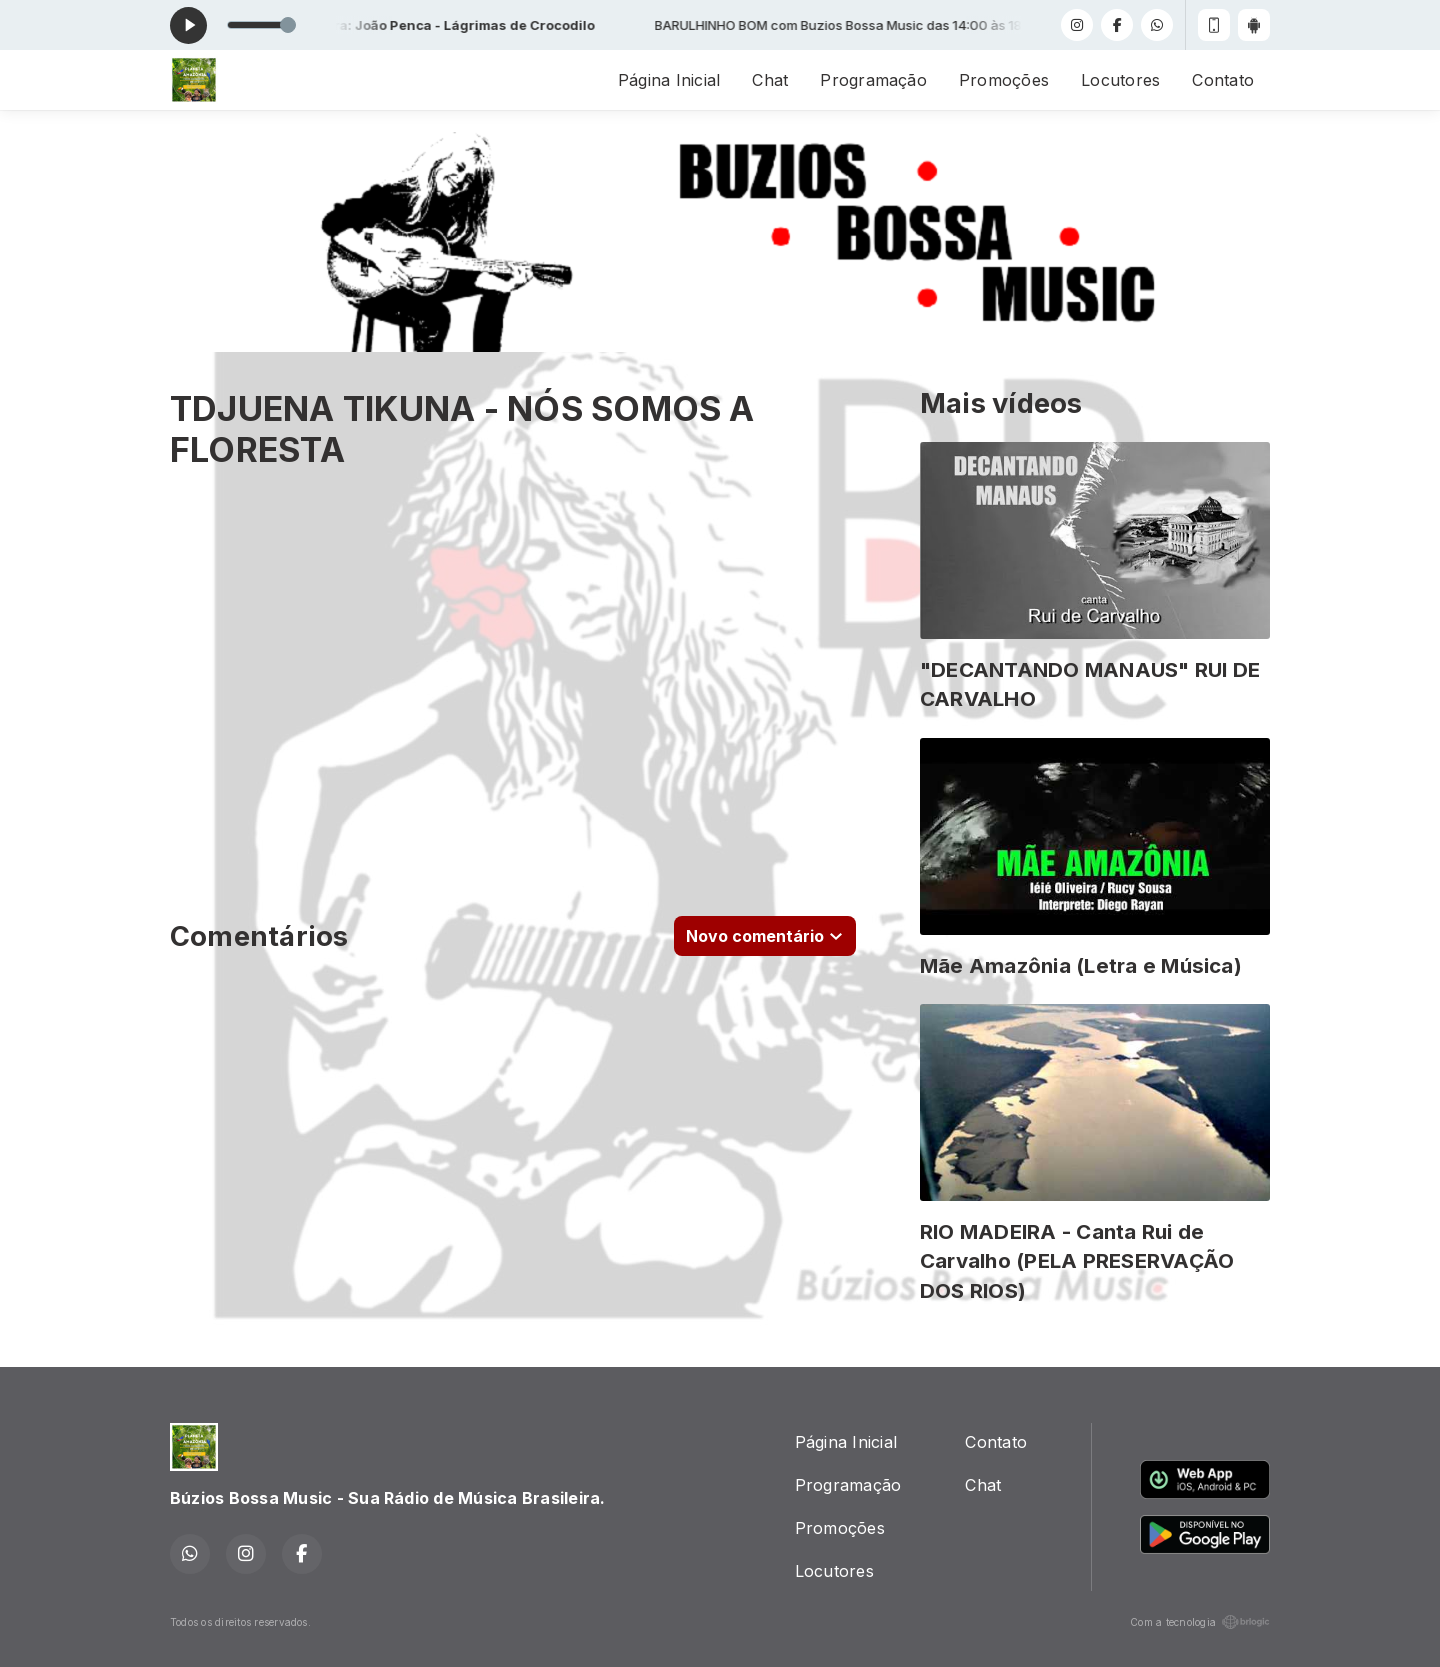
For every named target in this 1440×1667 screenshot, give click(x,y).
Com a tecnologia (1200, 1622)
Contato (1223, 80)
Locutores (1120, 80)
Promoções (1004, 80)
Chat (770, 80)
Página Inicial (669, 80)
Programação (873, 80)
